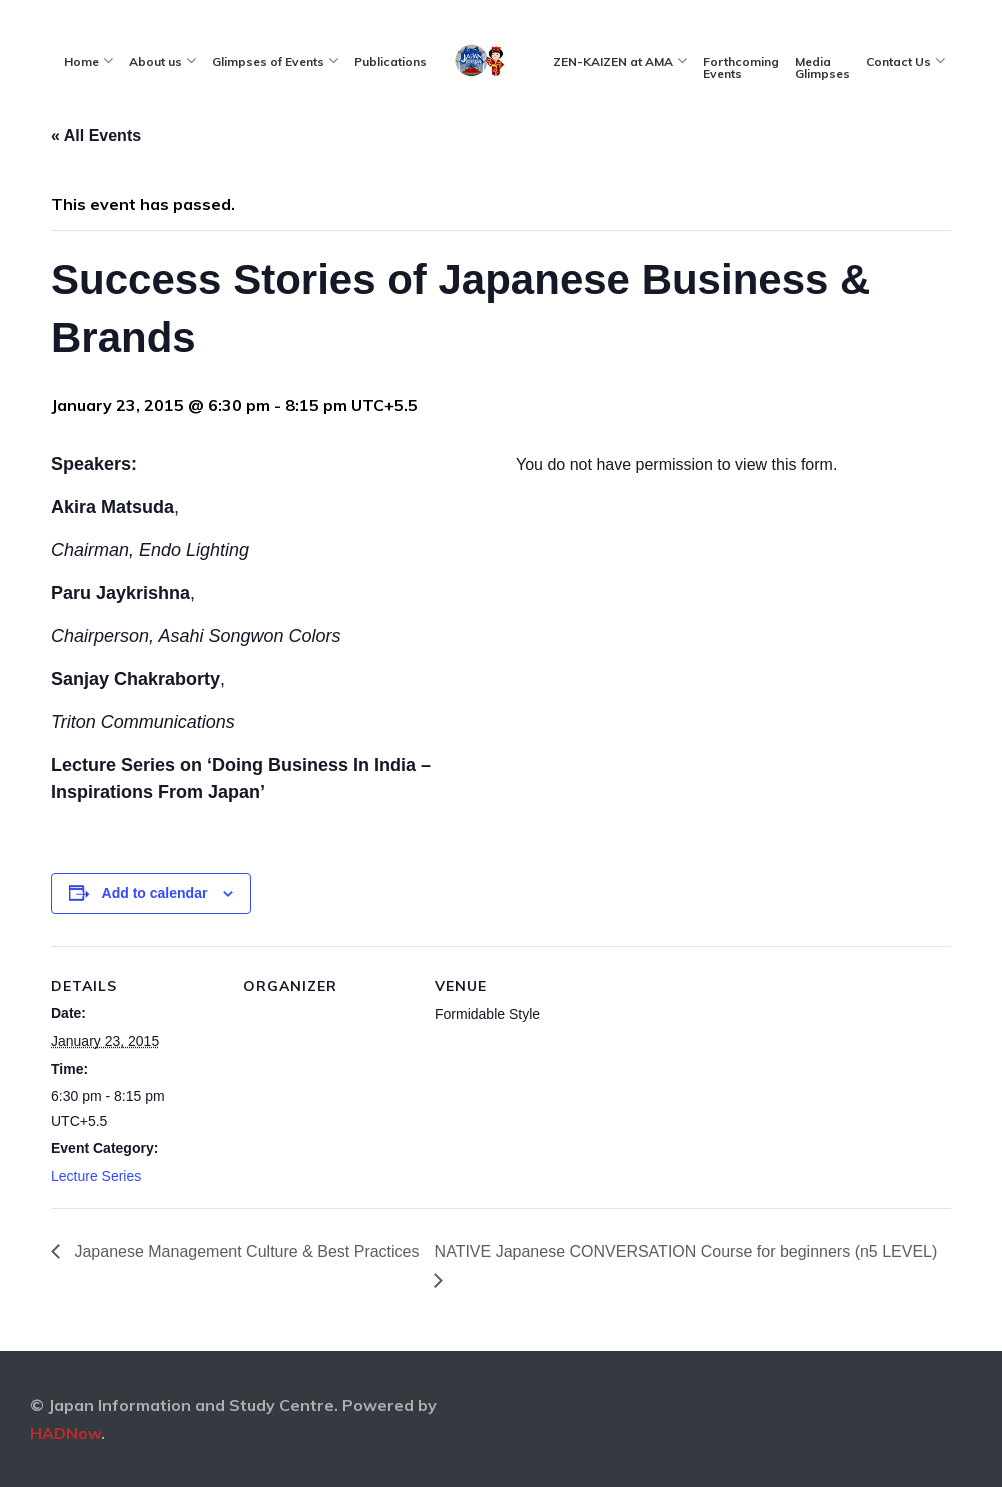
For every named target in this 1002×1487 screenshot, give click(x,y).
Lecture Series (96, 1176)
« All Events (96, 135)
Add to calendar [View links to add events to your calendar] (155, 893)
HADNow (65, 1433)
